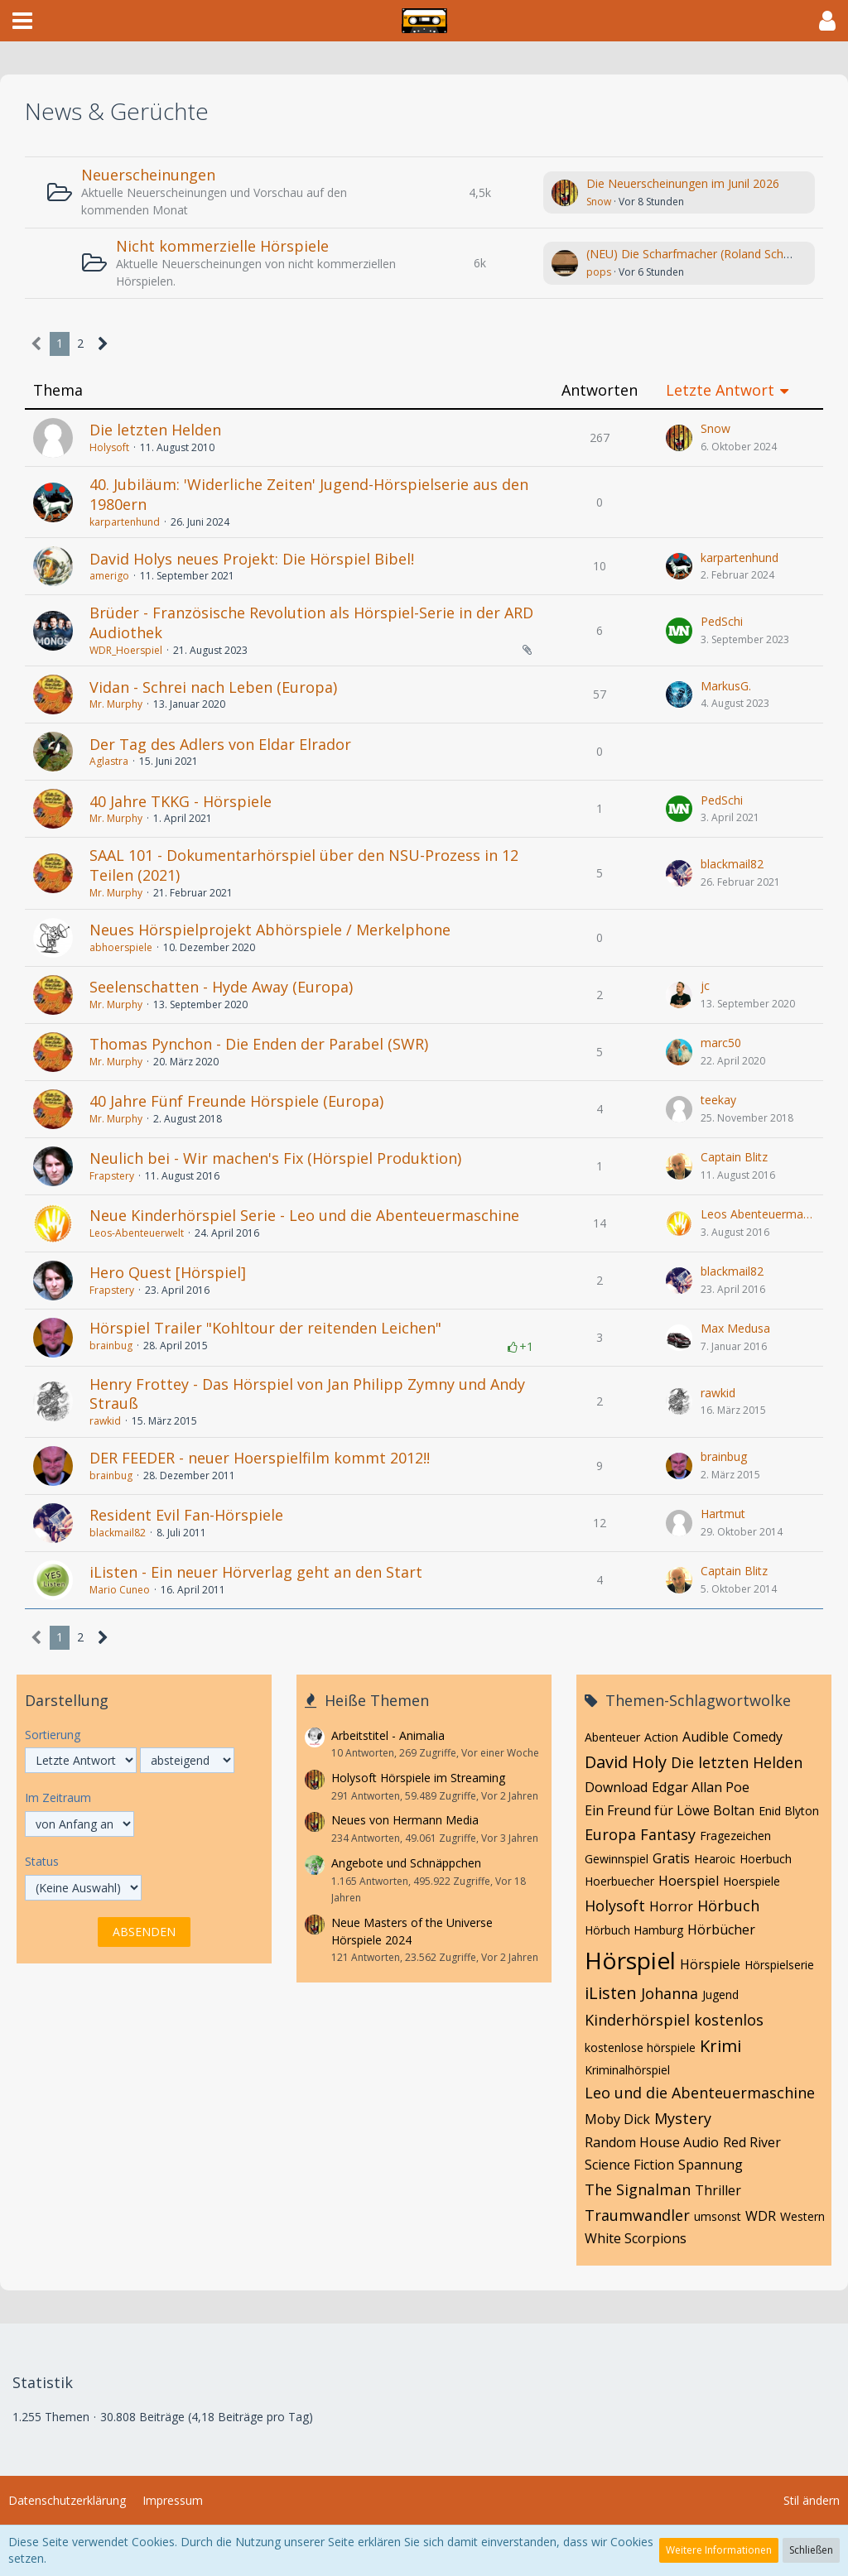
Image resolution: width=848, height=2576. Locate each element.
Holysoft (109, 447)
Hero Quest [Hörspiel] (167, 1272)
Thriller (718, 2190)
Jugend (720, 1994)
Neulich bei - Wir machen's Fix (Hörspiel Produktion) (275, 1158)
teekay (718, 1100)
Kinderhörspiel (637, 2020)
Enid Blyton (789, 1811)
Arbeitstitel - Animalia (388, 1735)
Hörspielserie (779, 1965)
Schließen (811, 2550)
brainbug (110, 1345)
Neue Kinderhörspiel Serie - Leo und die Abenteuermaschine (304, 1215)
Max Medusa (735, 1328)
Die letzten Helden (155, 430)
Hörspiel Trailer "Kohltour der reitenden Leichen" (265, 1328)
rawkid (105, 1421)
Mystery (682, 2118)
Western (802, 2216)
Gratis (671, 1858)
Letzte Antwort (720, 390)
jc (705, 985)
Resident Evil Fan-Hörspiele (186, 1515)
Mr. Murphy (115, 704)
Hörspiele (710, 1964)
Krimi (720, 2046)
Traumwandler (637, 2215)
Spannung (710, 2164)
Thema (58, 390)
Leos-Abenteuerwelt (136, 1233)
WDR (760, 2216)
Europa (610, 1834)
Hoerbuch (766, 1859)
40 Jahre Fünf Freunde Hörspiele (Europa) (236, 1101)
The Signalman (638, 2189)
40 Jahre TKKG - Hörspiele (180, 801)
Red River (752, 2142)
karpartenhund (124, 522)
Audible (705, 1737)
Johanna (669, 1993)
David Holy (626, 1762)
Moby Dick (617, 2119)
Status (42, 1861)
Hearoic (714, 1859)
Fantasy (668, 1834)
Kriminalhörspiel (627, 2070)
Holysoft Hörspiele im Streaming (418, 1777)
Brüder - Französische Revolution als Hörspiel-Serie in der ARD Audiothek (311, 622)
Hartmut (723, 1513)
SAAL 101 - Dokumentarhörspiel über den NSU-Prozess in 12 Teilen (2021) (303, 865)
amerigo (109, 576)
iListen (611, 1993)
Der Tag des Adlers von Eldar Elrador (220, 744)
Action (661, 1737)
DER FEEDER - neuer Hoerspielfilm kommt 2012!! (259, 1458)
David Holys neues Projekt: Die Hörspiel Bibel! (251, 559)
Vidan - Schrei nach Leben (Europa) (213, 687)
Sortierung (52, 1734)
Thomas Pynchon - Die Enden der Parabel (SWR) (258, 1044)
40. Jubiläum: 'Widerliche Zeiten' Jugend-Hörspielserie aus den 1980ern (308, 494)
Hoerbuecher (619, 1881)
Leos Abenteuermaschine (758, 1214)
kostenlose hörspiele (640, 2047)
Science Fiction (629, 2164)
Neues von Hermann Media (405, 1820)
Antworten (599, 390)
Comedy (758, 1737)
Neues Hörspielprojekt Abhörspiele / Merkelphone (269, 930)
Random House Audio (652, 2142)
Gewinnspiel (616, 1859)
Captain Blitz (734, 1157)
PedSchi (722, 621)
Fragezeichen (735, 1835)
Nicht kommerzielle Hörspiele (222, 246)
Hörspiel (630, 1960)
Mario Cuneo (119, 1590)
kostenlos (729, 2020)
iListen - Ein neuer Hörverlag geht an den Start (255, 1572)
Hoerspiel (688, 1881)
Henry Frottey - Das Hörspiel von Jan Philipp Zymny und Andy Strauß (307, 1394)
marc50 (721, 1042)
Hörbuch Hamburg (634, 1930)
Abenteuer (612, 1737)
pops (598, 272)
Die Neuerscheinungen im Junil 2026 (682, 183)
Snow (598, 202)
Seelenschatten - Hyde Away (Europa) (221, 987)
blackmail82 (732, 864)
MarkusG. (726, 686)
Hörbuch (728, 1905)
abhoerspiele (120, 947)
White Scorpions (636, 2238)
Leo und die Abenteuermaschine (700, 2093)
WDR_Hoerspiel (125, 650)
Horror (671, 1906)
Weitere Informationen (719, 2550)
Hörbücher (721, 1929)
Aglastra (108, 761)
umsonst (717, 2216)
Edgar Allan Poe (700, 1787)
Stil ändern (811, 2500)
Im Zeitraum (58, 1797)
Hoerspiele (751, 1881)
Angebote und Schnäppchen (406, 1863)
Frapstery (111, 1176)
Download (616, 1787)
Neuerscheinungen (148, 175)
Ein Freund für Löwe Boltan (669, 1810)
